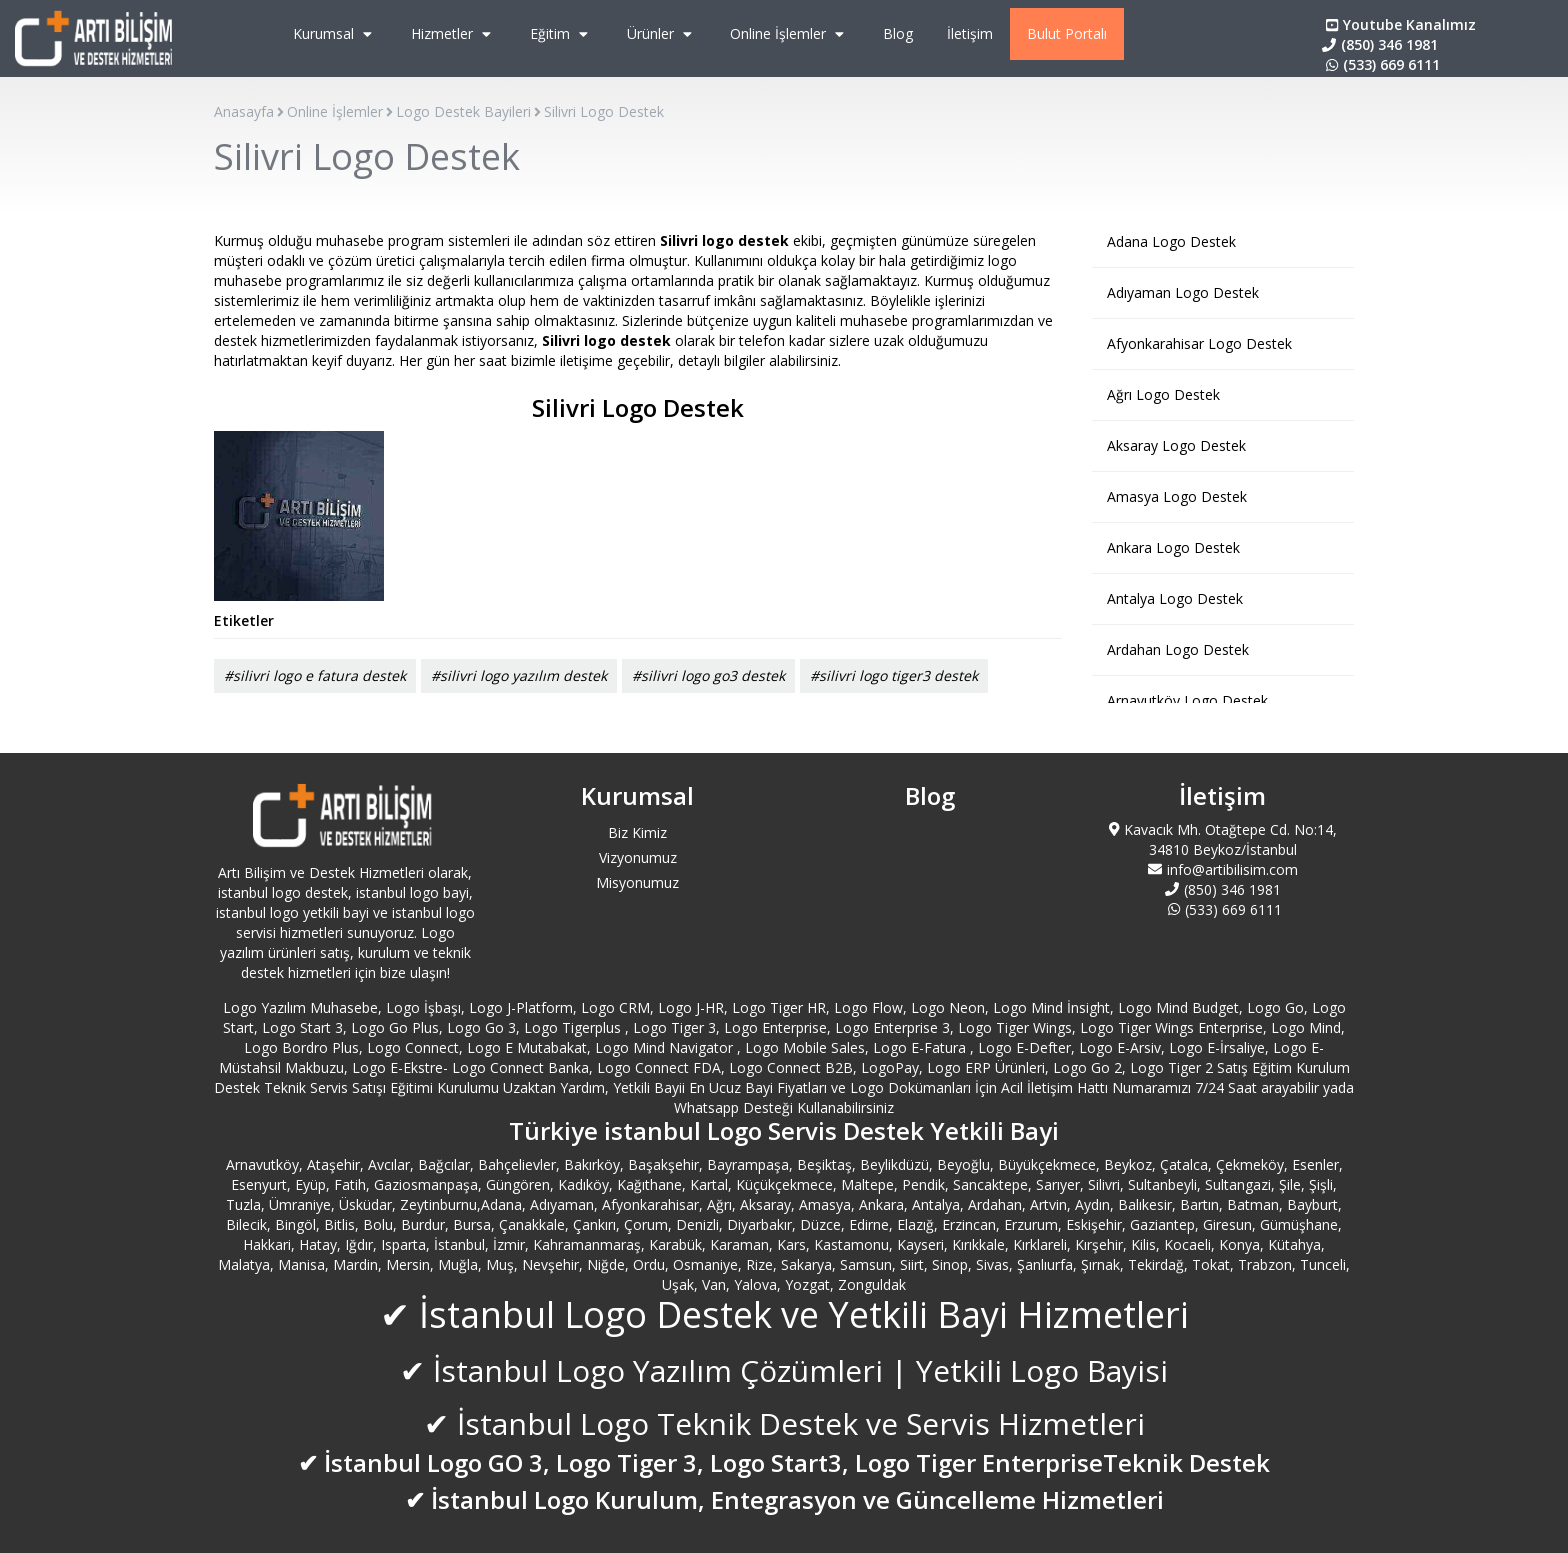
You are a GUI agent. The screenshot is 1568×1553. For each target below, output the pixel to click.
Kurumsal (335, 33)
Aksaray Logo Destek (1176, 445)
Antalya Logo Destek (1175, 598)
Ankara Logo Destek (1173, 547)
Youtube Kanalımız (1399, 24)
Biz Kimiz (637, 832)
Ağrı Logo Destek (1163, 394)
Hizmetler (453, 33)
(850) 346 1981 (1380, 44)
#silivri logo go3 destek (708, 675)
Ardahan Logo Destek (1178, 649)
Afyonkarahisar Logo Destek (1199, 343)
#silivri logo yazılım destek (519, 675)
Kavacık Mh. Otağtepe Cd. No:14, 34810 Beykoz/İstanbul (1223, 839)
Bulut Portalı (1067, 33)
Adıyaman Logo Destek (1183, 292)
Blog (898, 33)
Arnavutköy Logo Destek (1187, 700)
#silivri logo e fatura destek (315, 675)
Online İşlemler (789, 33)
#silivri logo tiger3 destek (894, 675)
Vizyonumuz (638, 857)
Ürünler (662, 33)
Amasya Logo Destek (1177, 496)
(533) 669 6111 (1381, 64)
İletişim (970, 33)
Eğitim (561, 33)
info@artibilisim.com (1223, 869)
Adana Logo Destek (1171, 241)
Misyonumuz (637, 882)
